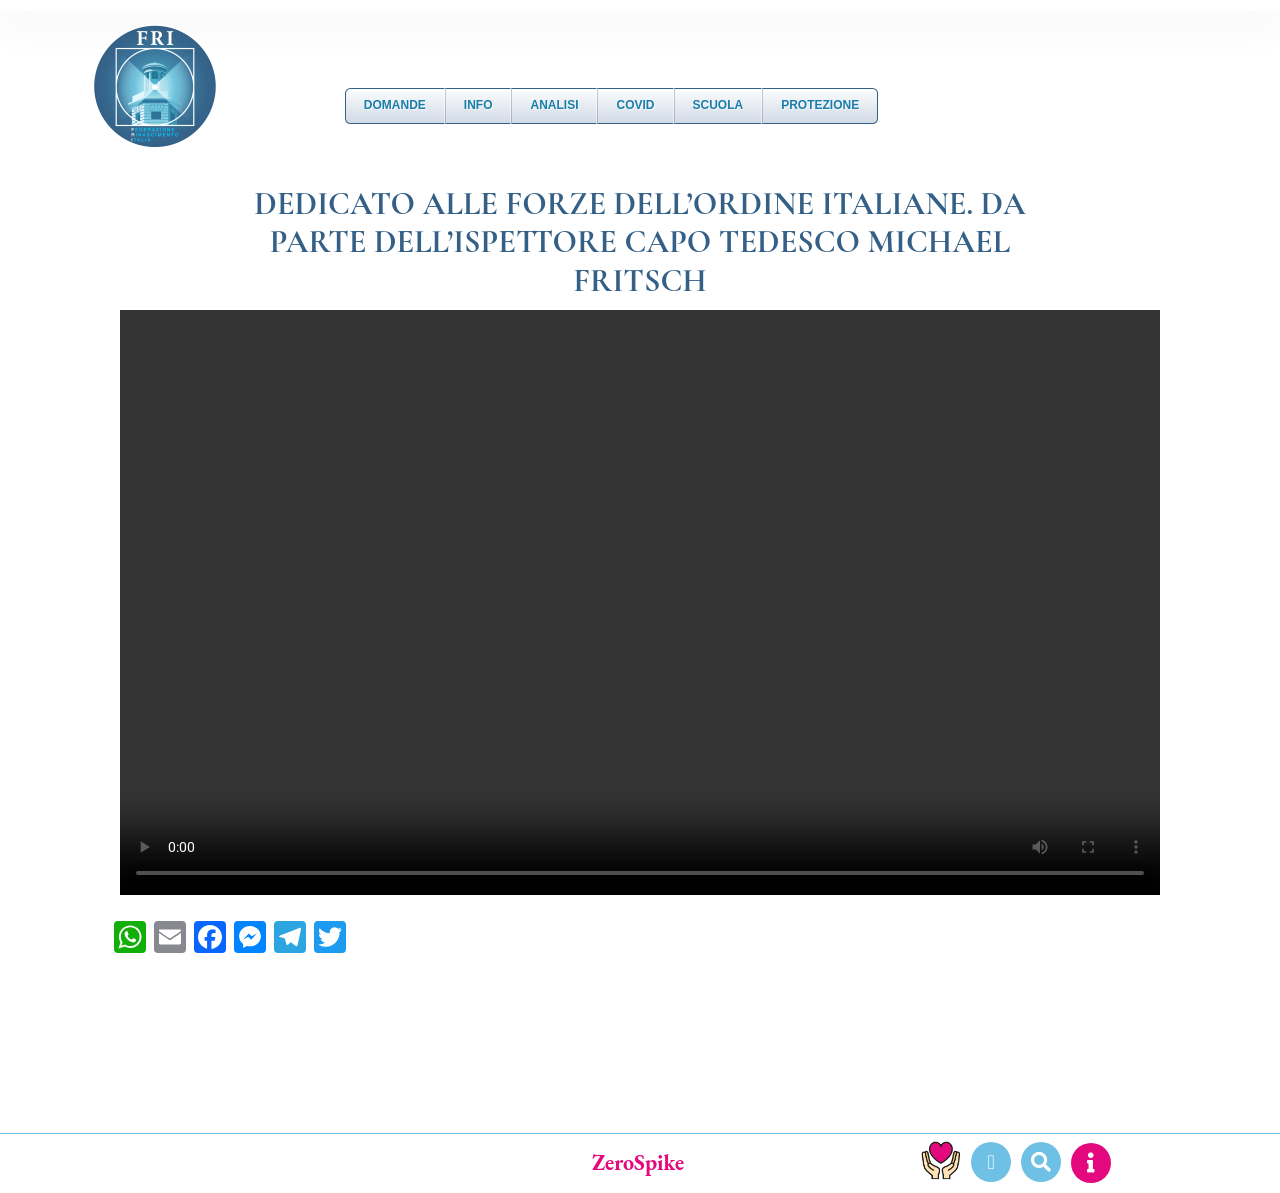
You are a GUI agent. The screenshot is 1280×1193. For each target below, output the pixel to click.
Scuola (718, 105)
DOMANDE (395, 105)
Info (478, 105)
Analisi (554, 105)
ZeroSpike (638, 1162)
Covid (635, 105)
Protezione (820, 105)
